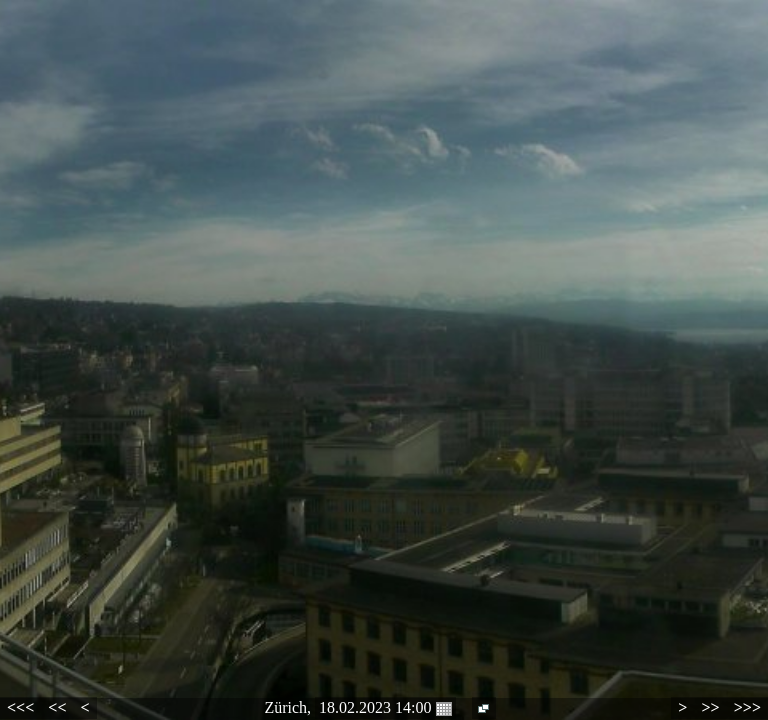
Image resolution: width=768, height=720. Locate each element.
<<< (20, 707)
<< (57, 707)
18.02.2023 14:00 (385, 708)
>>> (747, 707)
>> (710, 707)
